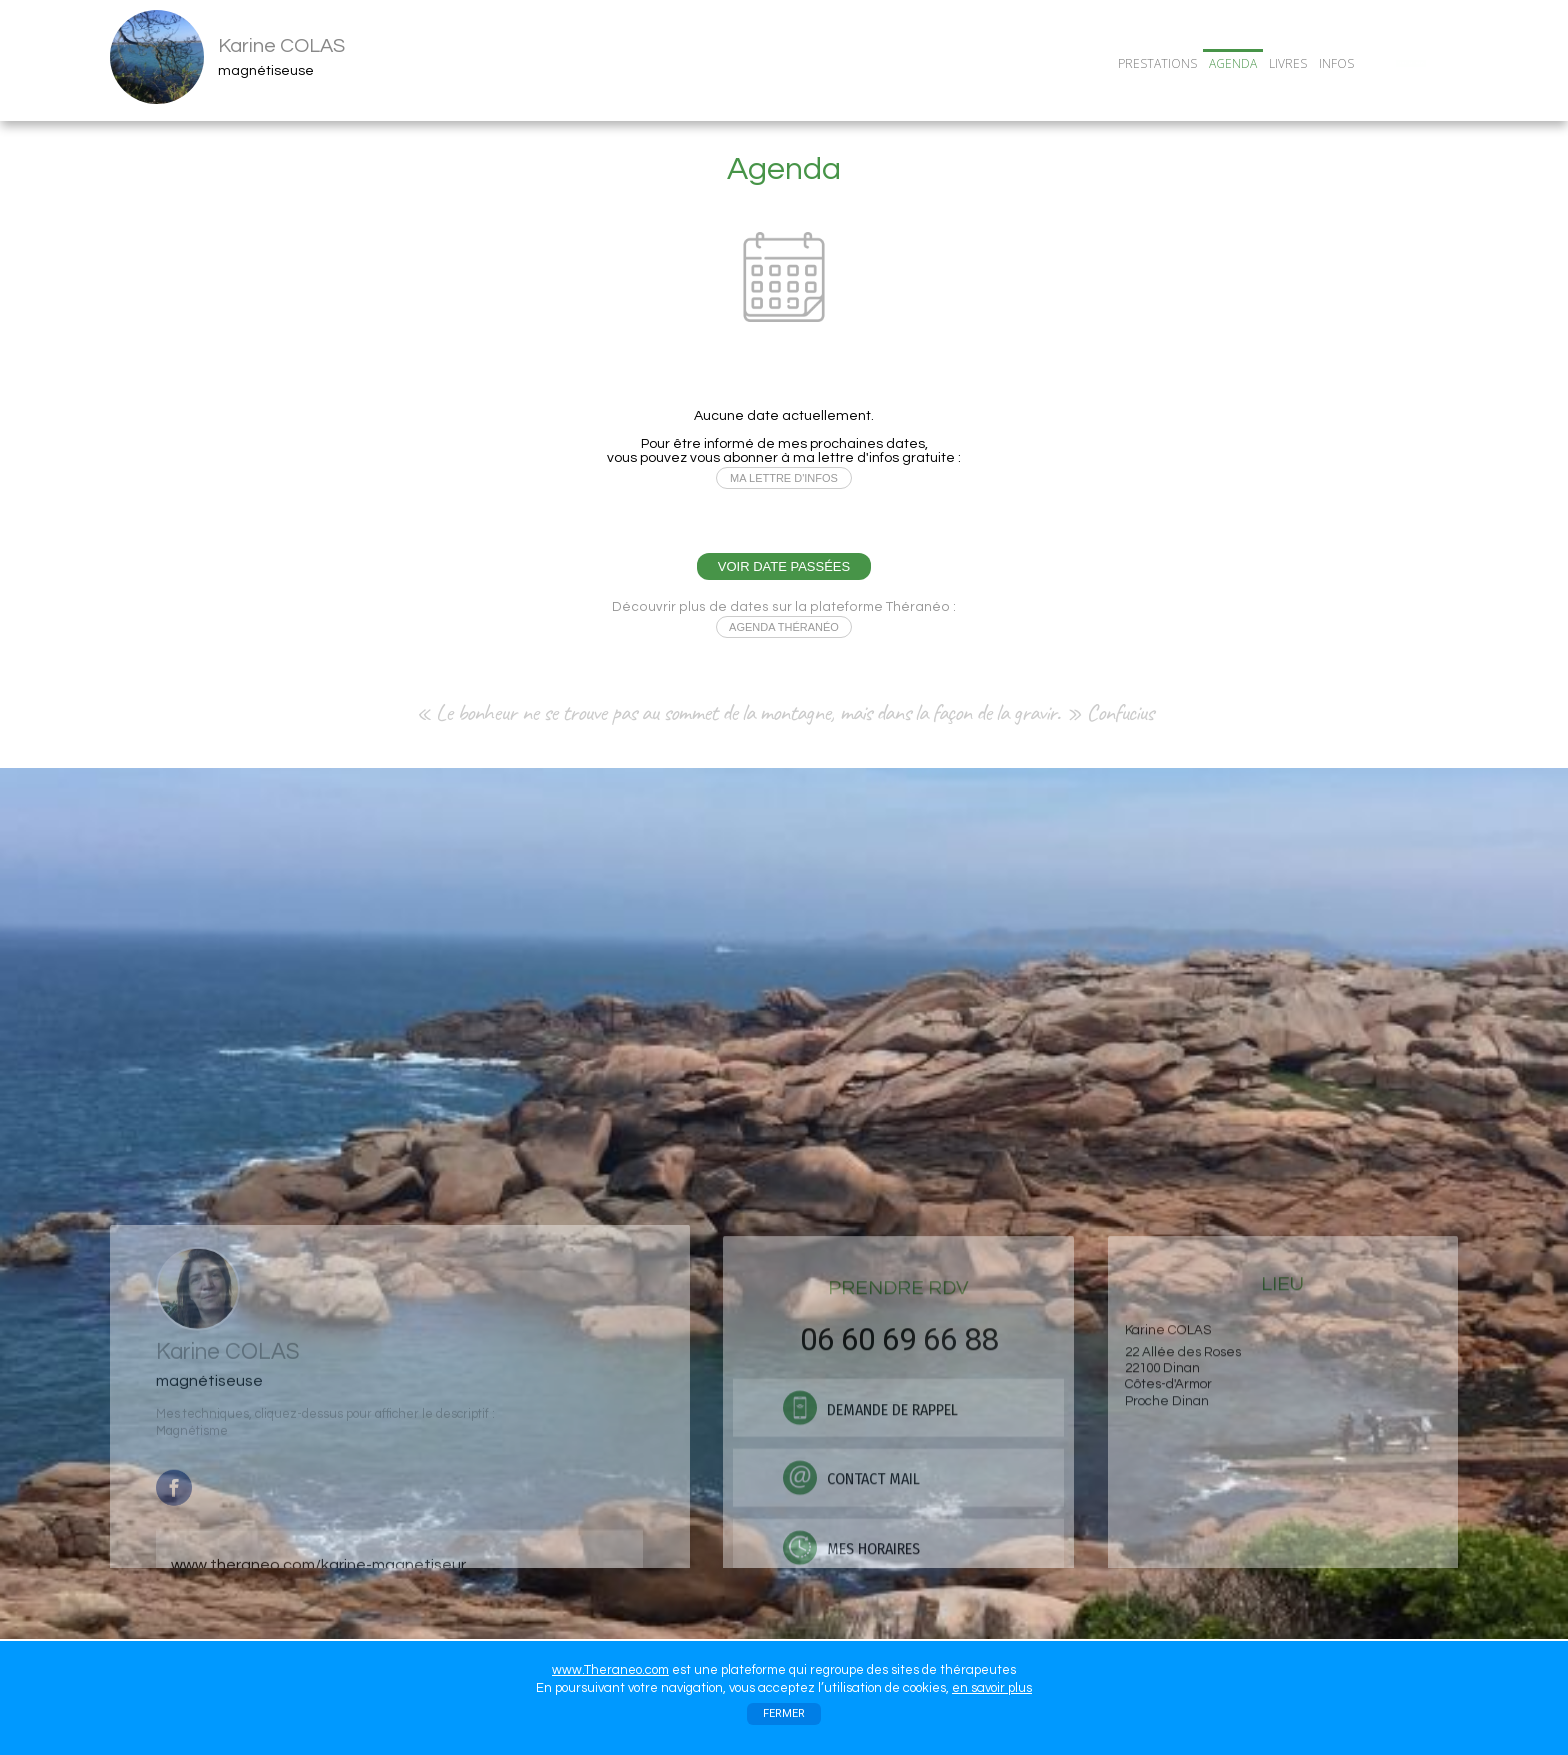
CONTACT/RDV (1411, 63)
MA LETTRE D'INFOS (784, 478)
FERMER (784, 1713)
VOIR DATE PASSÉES (784, 566)
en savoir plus (992, 1688)
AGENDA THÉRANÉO (784, 627)
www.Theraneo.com (610, 1670)
